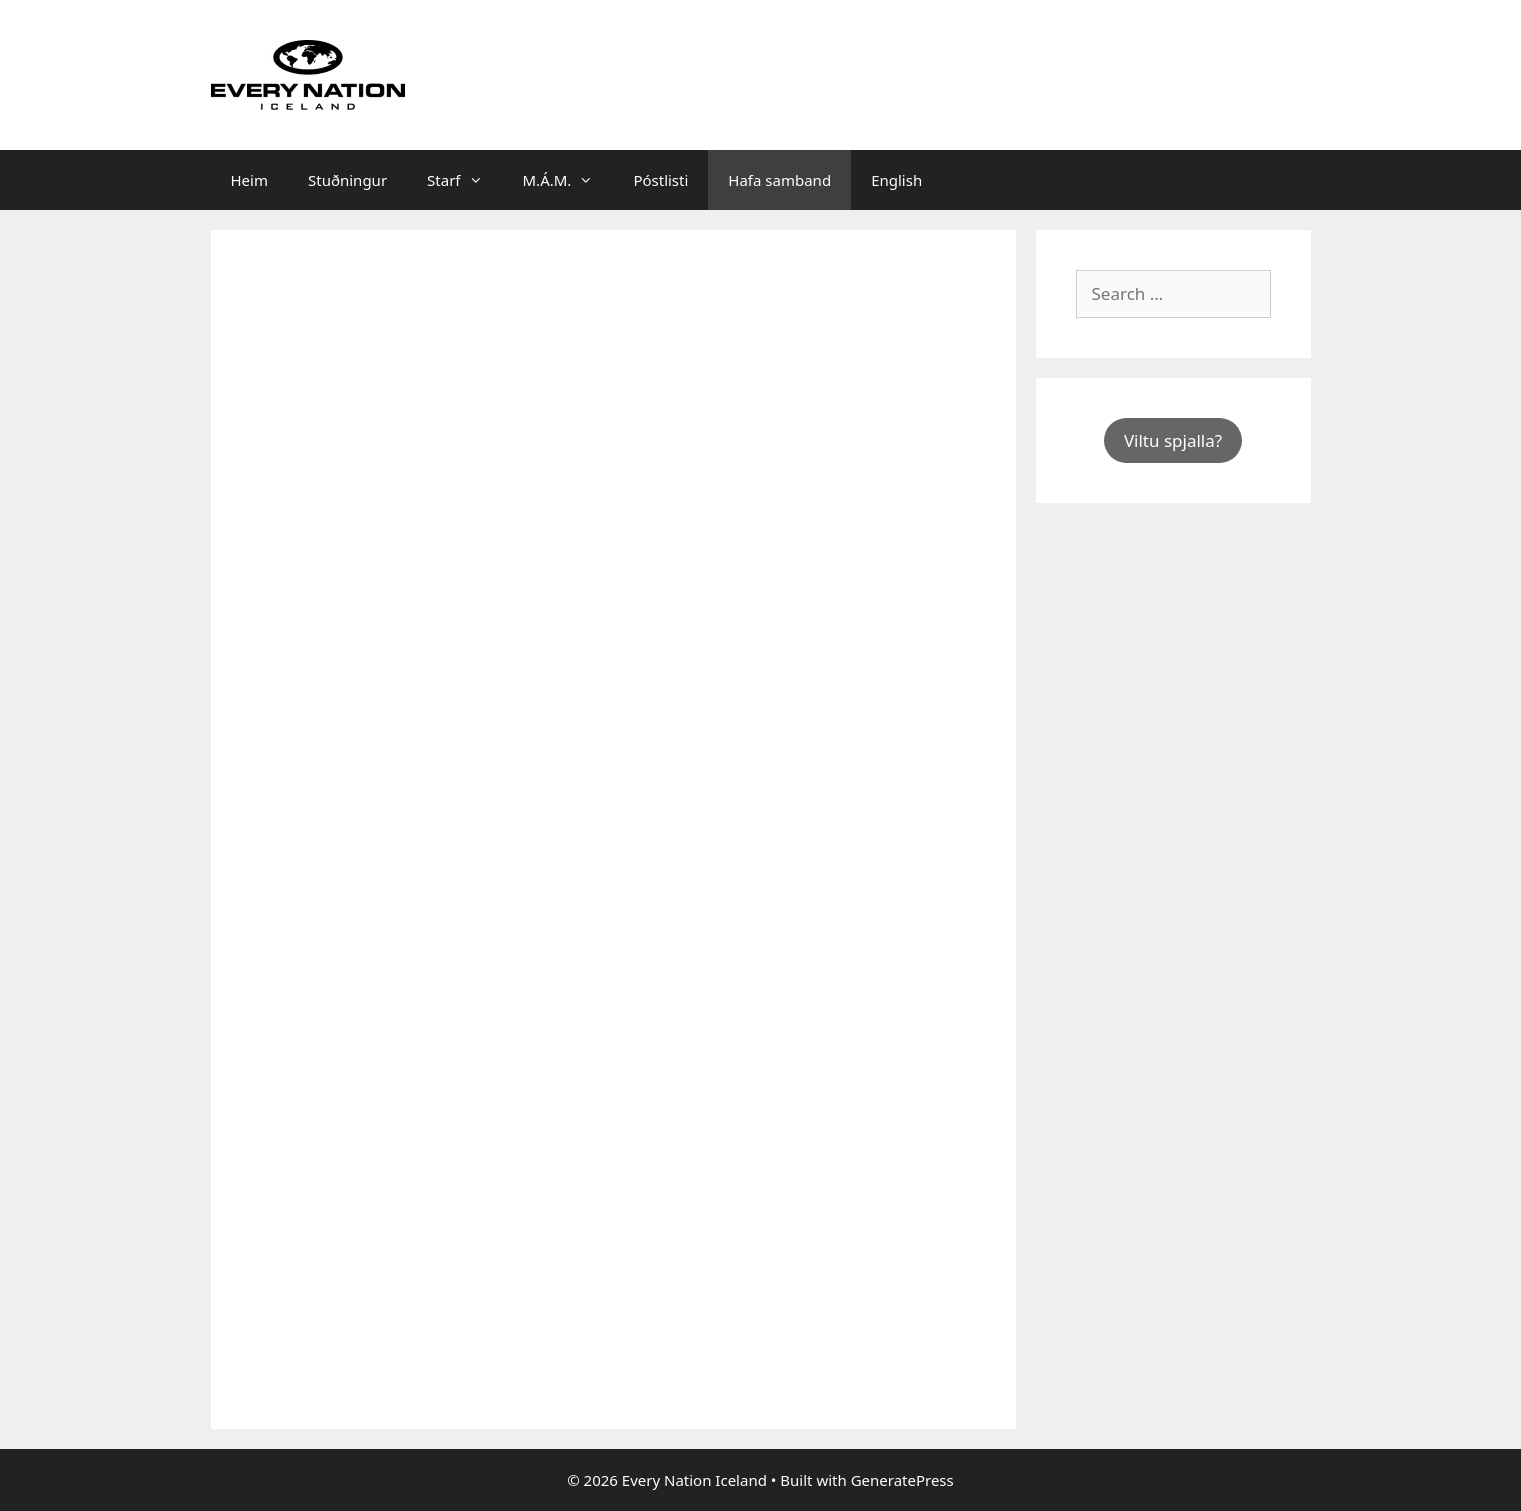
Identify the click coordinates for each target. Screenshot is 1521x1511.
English (896, 180)
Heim (249, 180)
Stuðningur (347, 180)
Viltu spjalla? (1173, 440)
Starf (464, 180)
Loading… (571, 826)
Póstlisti (660, 180)
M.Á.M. (568, 180)
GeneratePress (902, 1480)
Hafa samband (779, 180)
